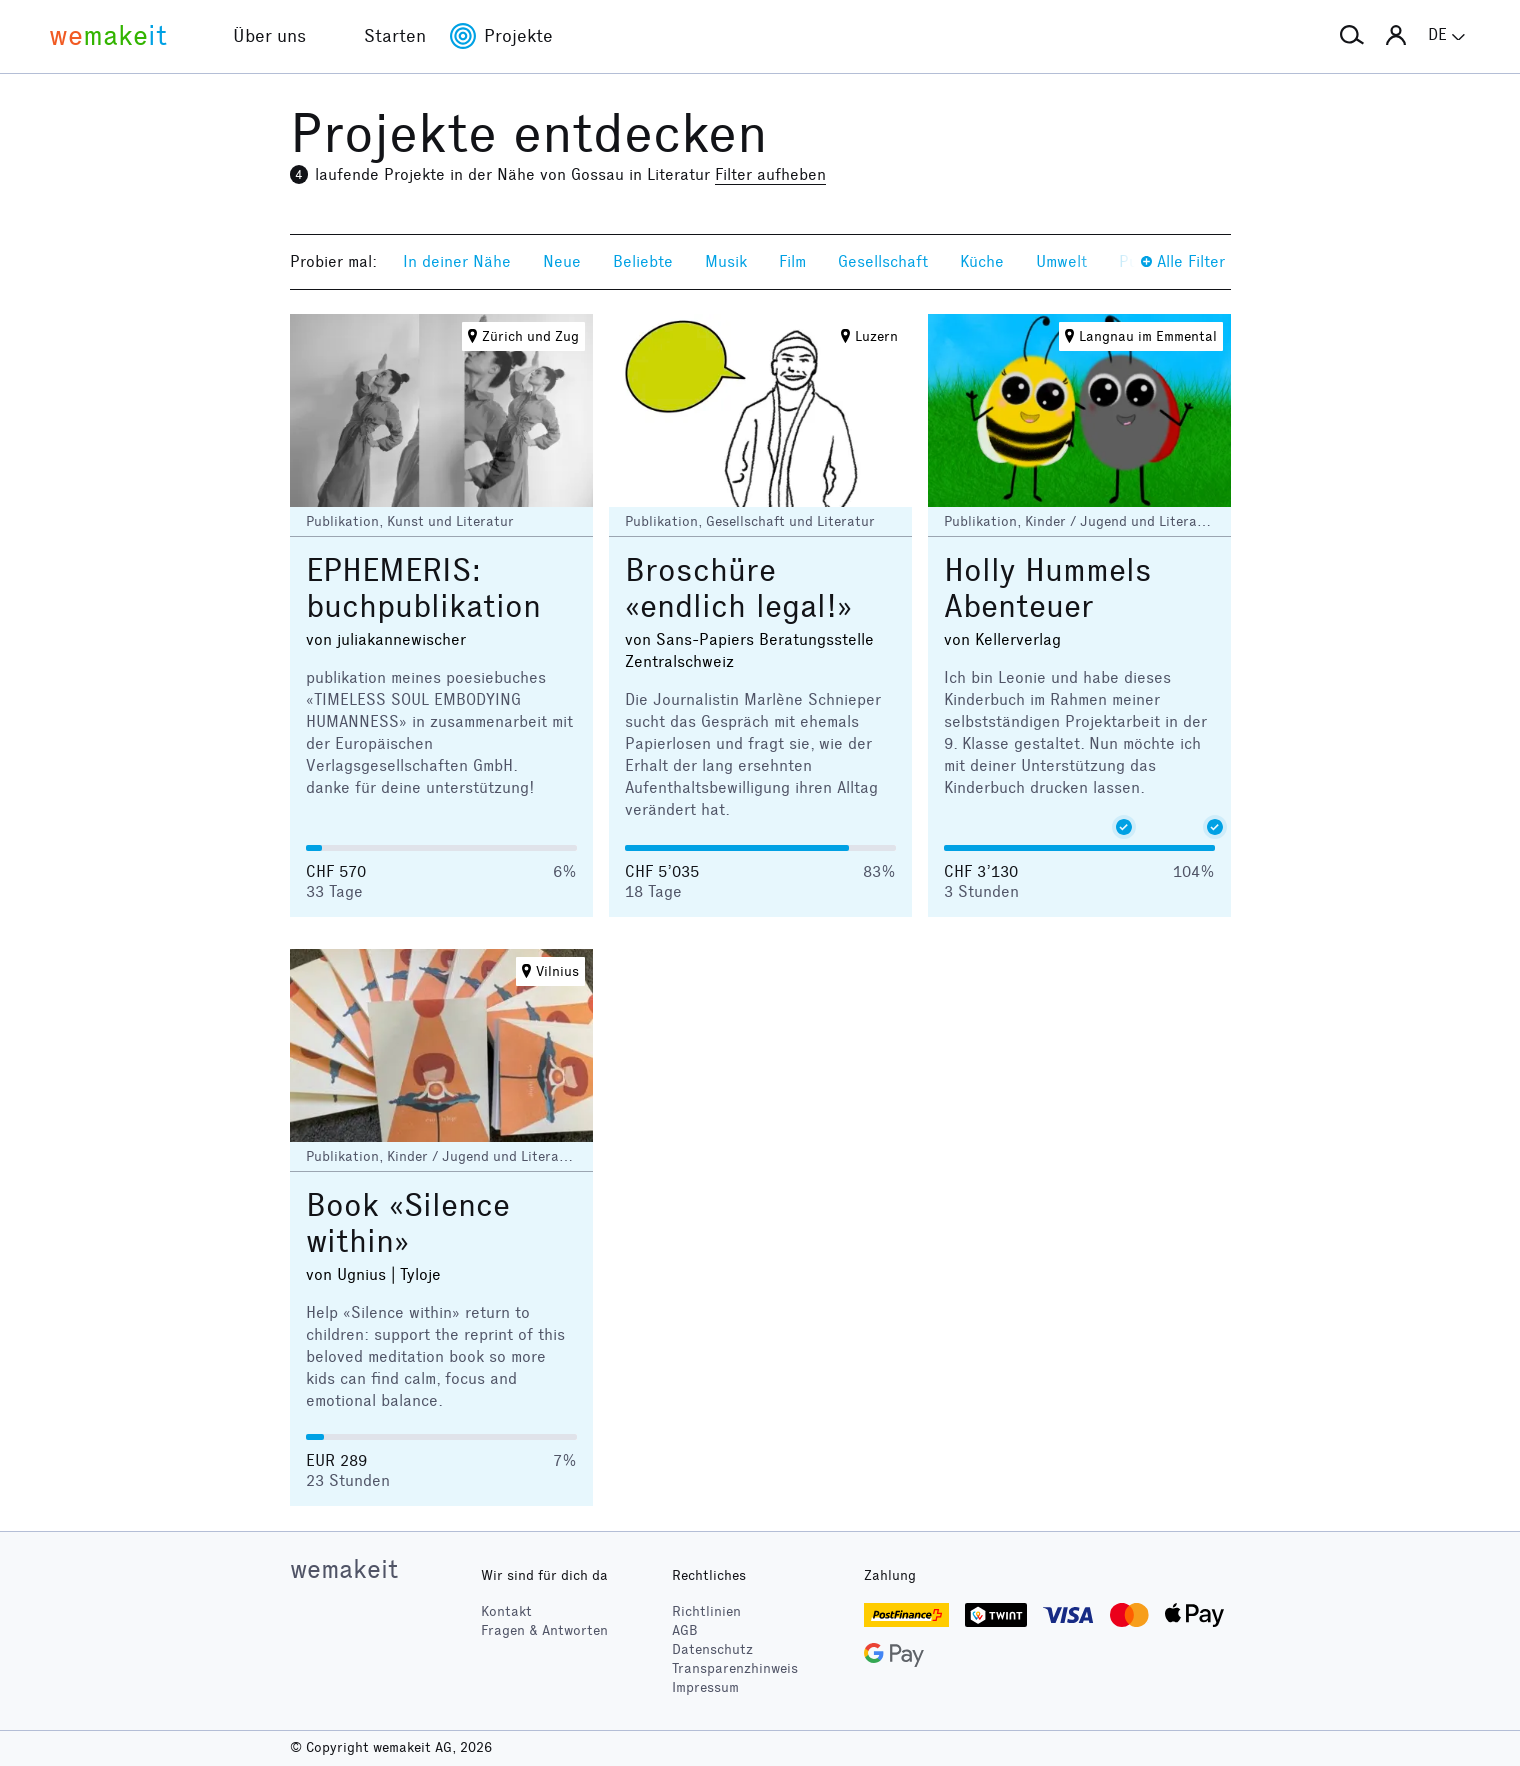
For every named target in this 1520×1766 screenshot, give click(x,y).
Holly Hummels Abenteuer (1048, 588)
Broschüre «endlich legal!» (738, 588)
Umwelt (1061, 261)
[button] (1352, 36)
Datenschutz (712, 1649)
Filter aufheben (770, 174)
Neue (562, 261)
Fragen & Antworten (544, 1630)
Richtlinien (706, 1611)
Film (792, 261)
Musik (726, 261)
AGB (685, 1630)
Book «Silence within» (408, 1223)
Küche (982, 261)
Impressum (705, 1687)
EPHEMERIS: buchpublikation (423, 588)
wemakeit (344, 1569)
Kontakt (506, 1611)
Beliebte (643, 261)
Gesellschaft (883, 261)
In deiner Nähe (457, 261)
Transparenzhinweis (735, 1668)
